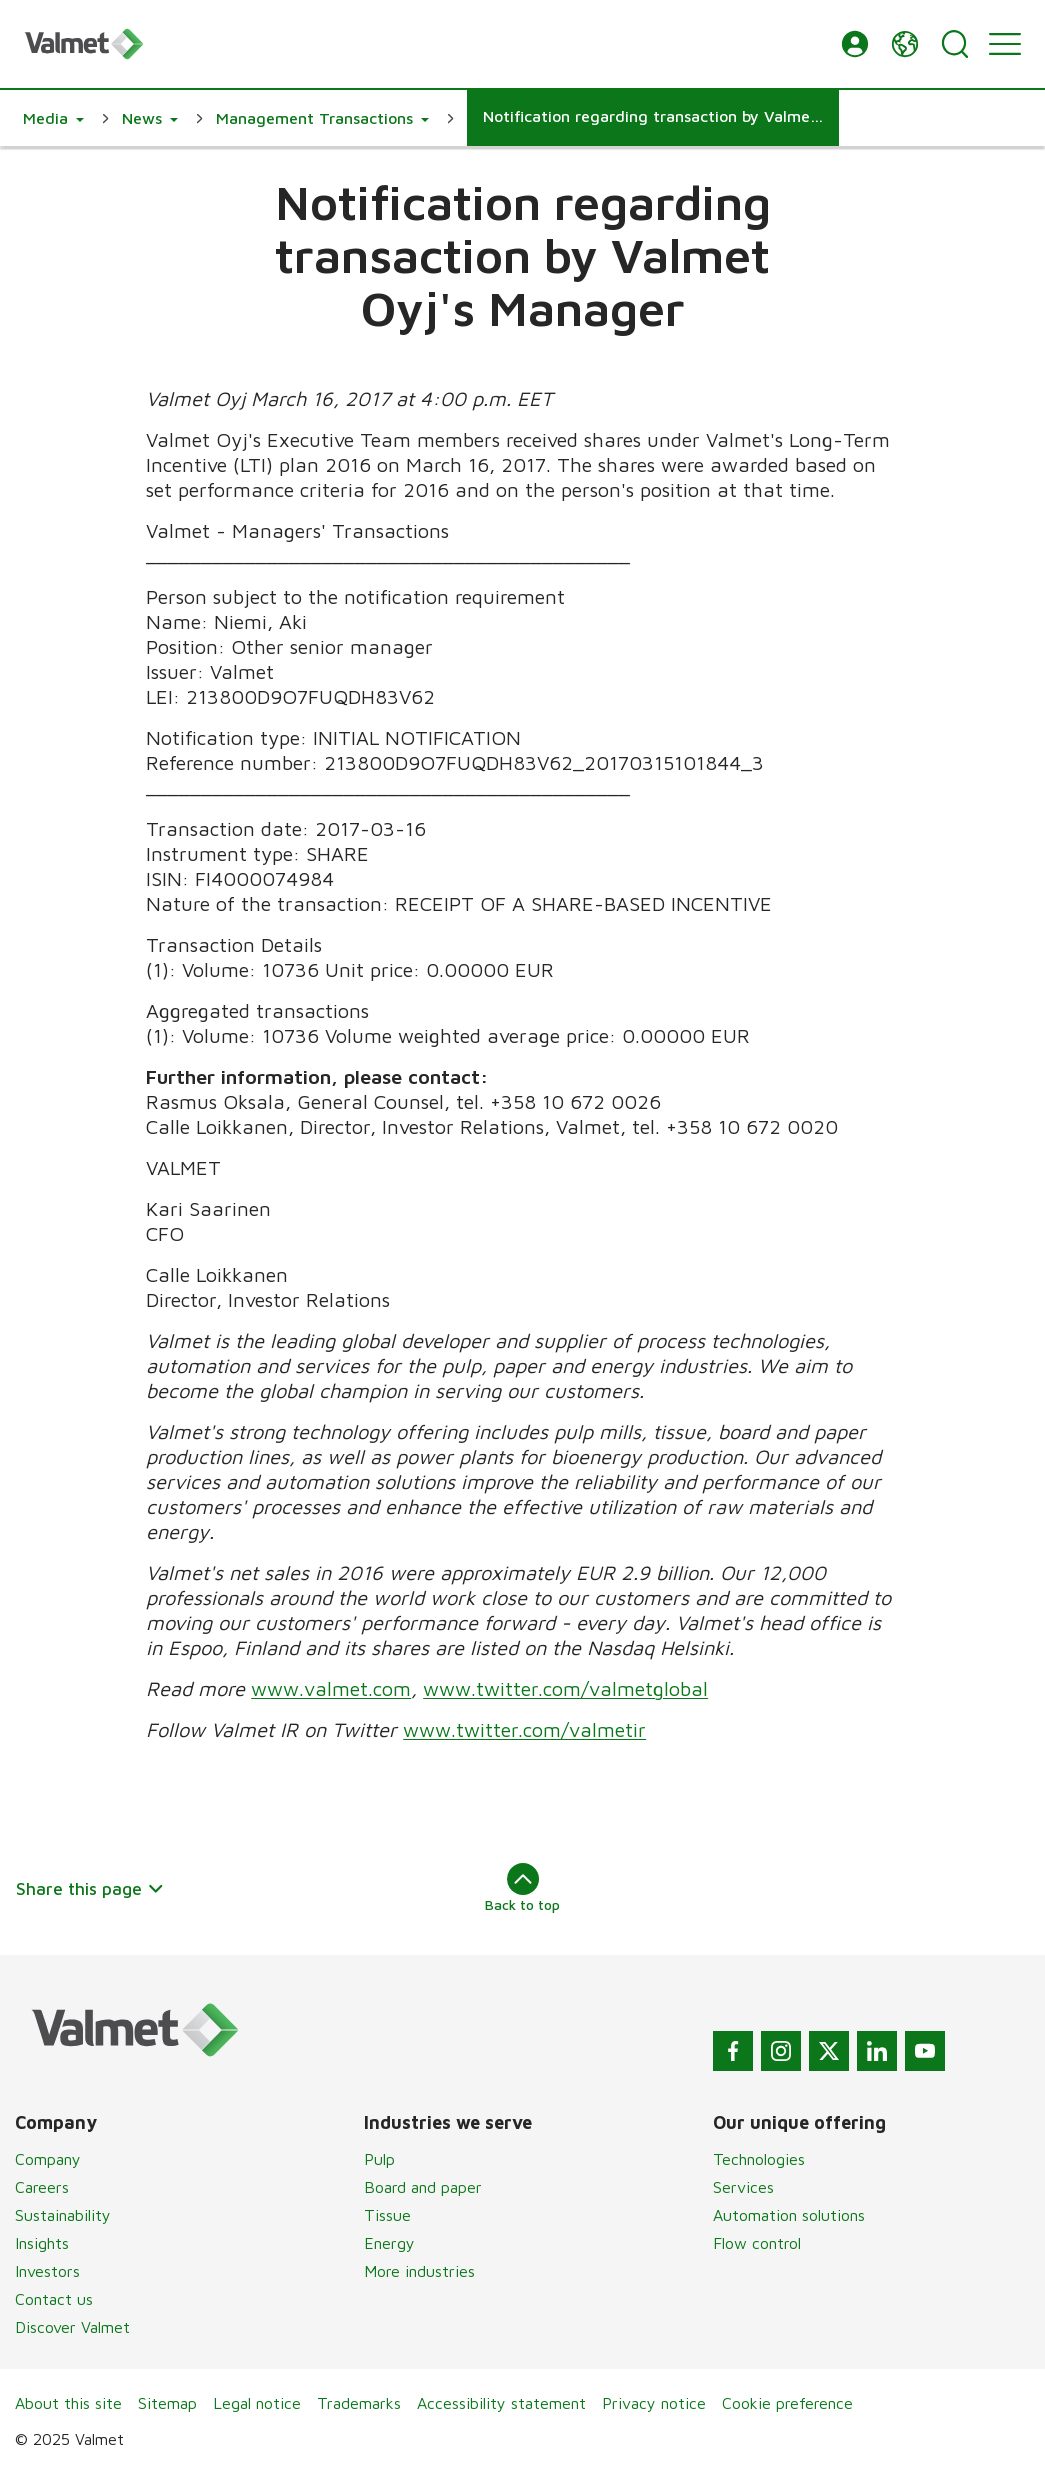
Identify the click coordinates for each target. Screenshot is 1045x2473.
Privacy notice (654, 2403)
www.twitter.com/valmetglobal (565, 1688)
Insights (42, 2243)
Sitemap (167, 2403)
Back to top (522, 1888)
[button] (855, 44)
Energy (389, 2243)
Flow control (757, 2243)
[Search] (955, 44)
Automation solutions (789, 2215)
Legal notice (257, 2403)
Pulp (379, 2159)
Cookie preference (787, 2403)
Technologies (759, 2159)
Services (743, 2187)
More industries (419, 2271)
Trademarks (359, 2403)
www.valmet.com (331, 1688)
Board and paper (423, 2187)
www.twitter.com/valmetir (524, 1729)
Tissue (387, 2215)
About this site (68, 2403)
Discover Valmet (72, 2327)
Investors (47, 2271)
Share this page (90, 1888)
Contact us (54, 2299)
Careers (42, 2187)
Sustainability (63, 2215)
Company (48, 2159)
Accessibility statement (501, 2403)
